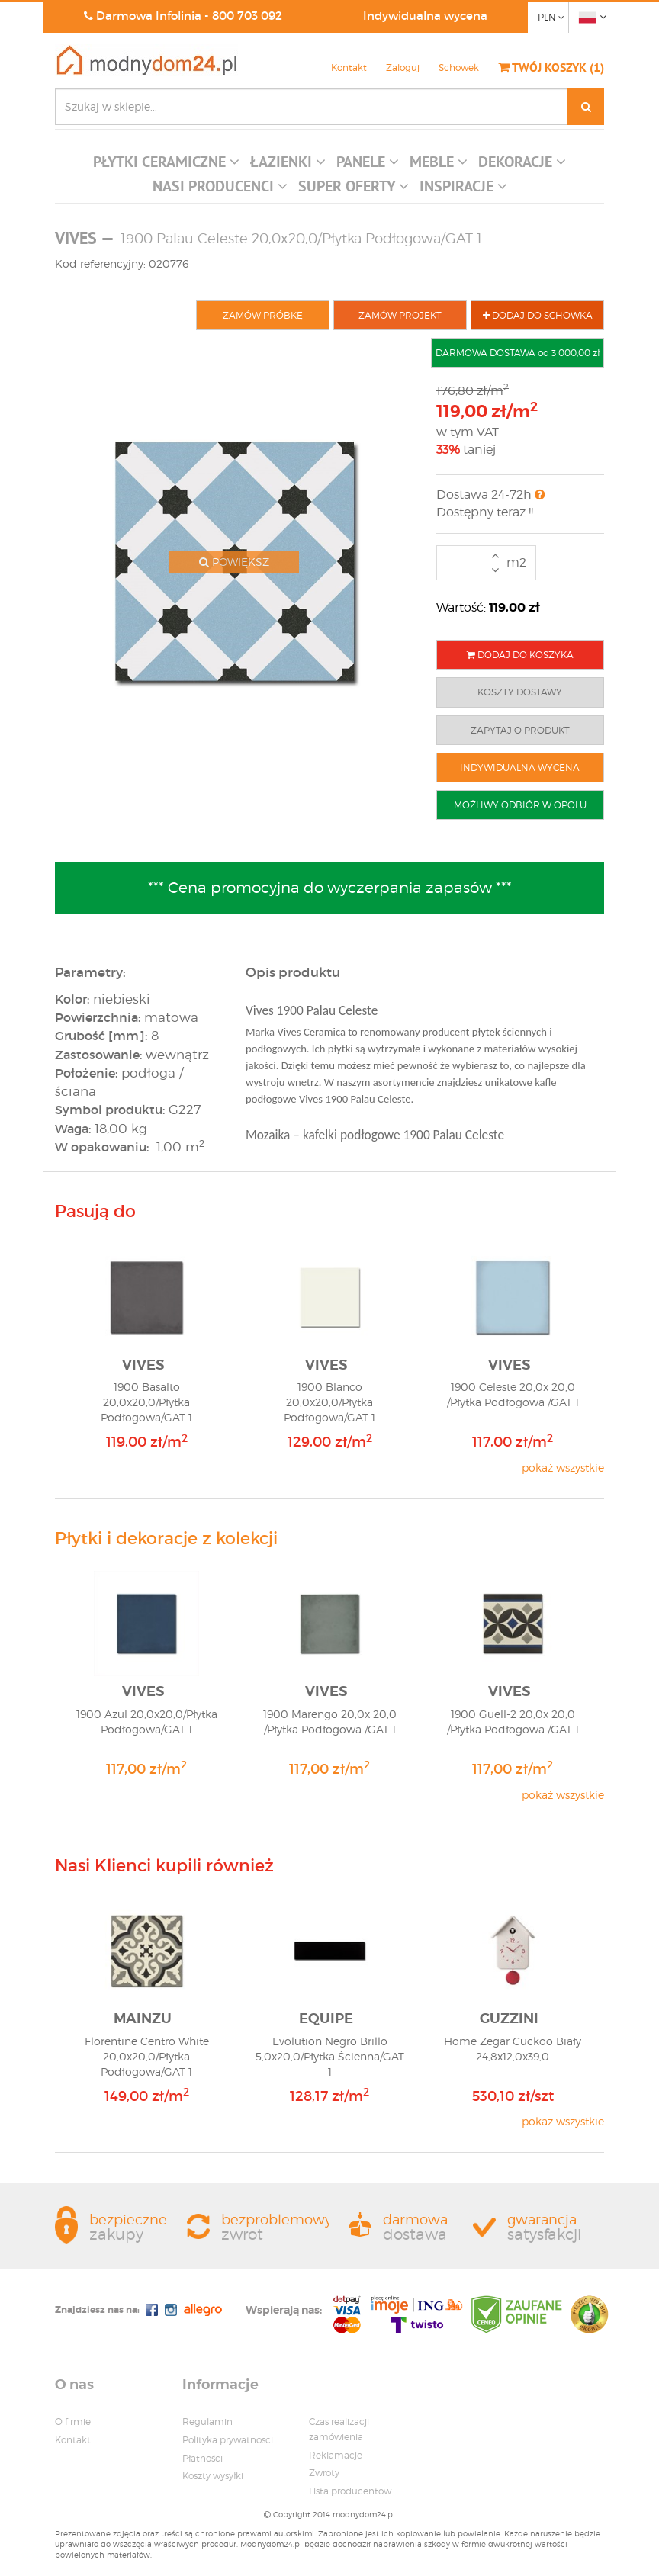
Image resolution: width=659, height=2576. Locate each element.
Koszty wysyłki (212, 2475)
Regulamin (207, 2421)
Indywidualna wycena (425, 15)
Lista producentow (350, 2491)
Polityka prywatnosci (227, 2440)
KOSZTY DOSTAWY (519, 692)
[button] (166, 165)
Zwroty (324, 2472)
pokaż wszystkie (563, 1467)
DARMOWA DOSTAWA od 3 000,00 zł (518, 352)
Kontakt (349, 67)
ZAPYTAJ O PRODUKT (520, 730)
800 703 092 (247, 15)
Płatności (202, 2458)
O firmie (73, 2421)
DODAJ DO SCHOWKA (538, 315)
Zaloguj (403, 67)
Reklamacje (335, 2455)
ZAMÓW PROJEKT (400, 315)
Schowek (459, 67)
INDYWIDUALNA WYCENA (520, 767)
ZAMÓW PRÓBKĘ (263, 315)
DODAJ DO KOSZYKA (520, 654)
